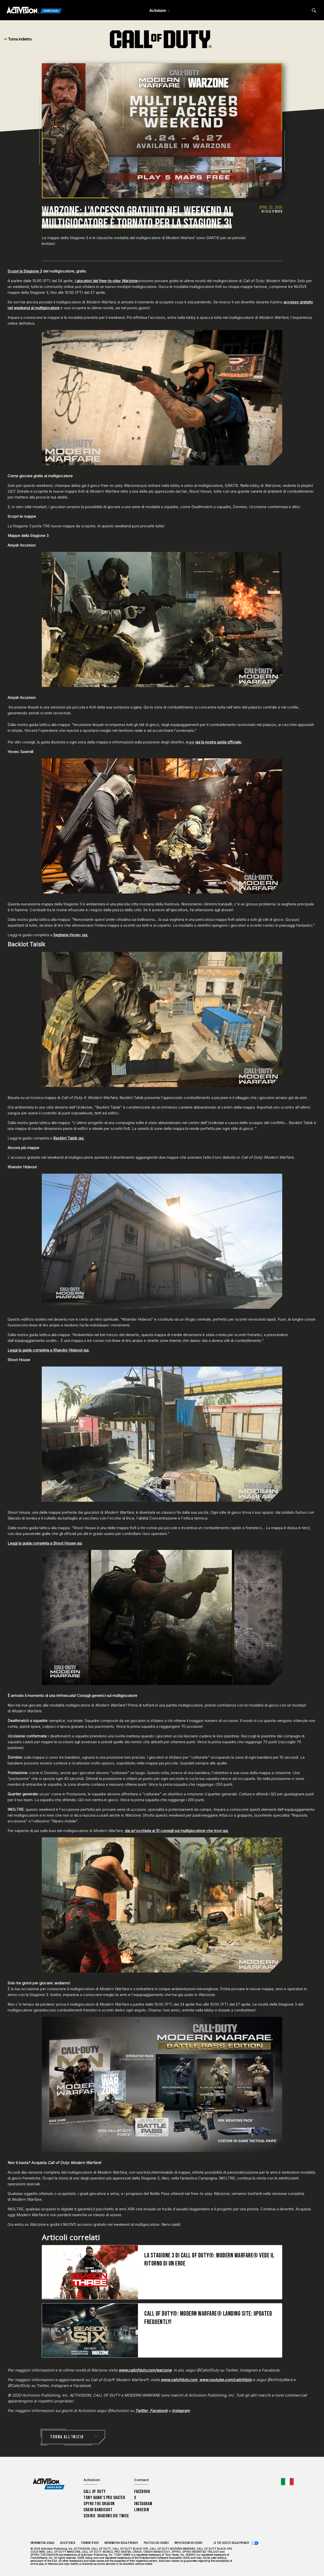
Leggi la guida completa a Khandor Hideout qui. (48, 1350)
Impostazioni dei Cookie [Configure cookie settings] (188, 2543)
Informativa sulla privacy (121, 2543)
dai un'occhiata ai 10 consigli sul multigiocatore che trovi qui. (177, 1830)
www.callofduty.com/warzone (145, 2370)
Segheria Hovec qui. (70, 934)
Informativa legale (42, 2543)
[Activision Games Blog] (34, 10)
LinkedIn (141, 2509)
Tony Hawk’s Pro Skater (104, 2497)
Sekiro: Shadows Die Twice (106, 2516)
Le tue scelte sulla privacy (231, 2543)
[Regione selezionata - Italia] (287, 2481)
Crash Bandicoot (98, 2509)
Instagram (181, 2410)
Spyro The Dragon (99, 2503)
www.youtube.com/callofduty (225, 2379)
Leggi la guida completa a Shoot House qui (45, 1543)
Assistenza (67, 2543)
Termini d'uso (90, 2543)
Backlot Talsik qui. (68, 1138)
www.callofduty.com (179, 2379)
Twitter (141, 2410)
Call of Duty (95, 2491)
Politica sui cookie (156, 2543)
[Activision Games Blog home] (49, 2484)
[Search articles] (314, 10)
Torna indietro (18, 39)
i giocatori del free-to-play (106, 280)
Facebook (158, 2410)
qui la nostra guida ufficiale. (218, 742)
